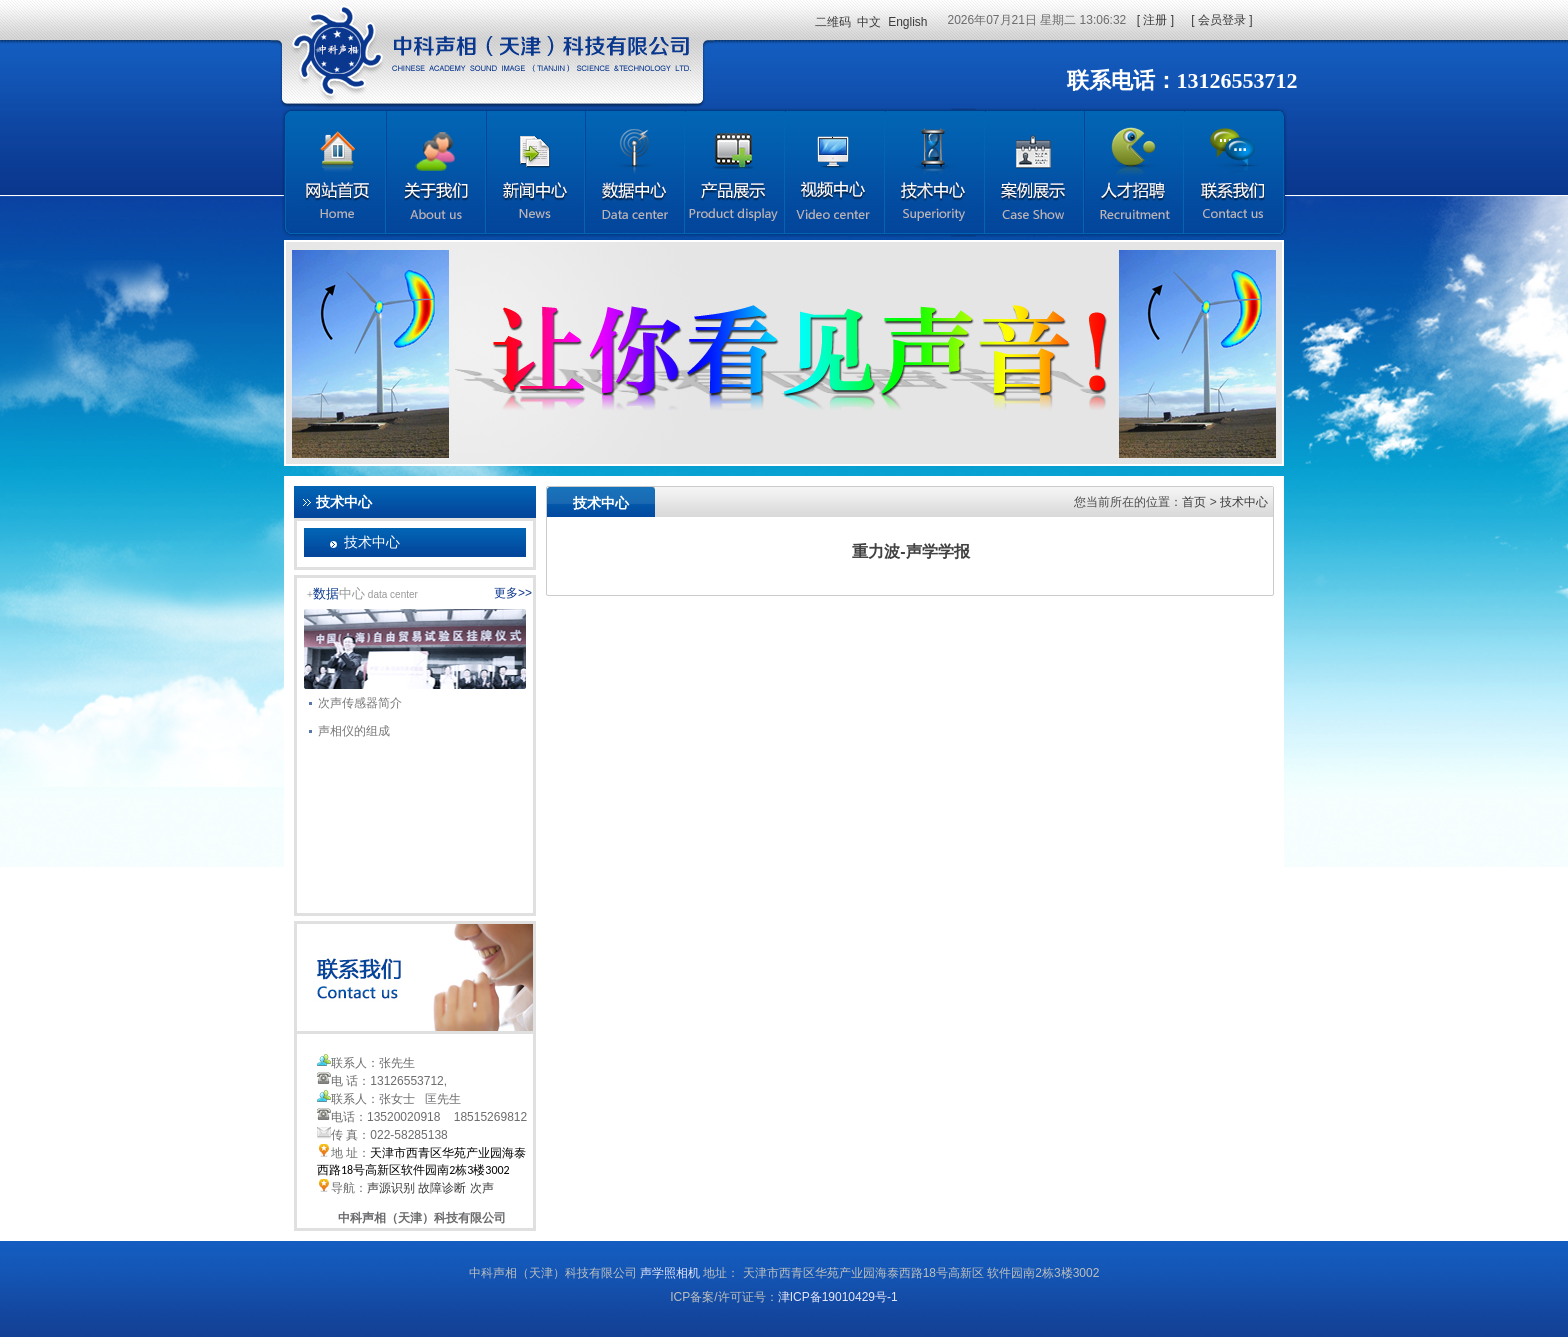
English (907, 22)
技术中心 (372, 542)
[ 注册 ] (1155, 20)
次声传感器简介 (355, 700)
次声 (482, 1188)
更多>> (513, 593)
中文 (869, 22)
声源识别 (391, 1188)
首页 (1194, 502)
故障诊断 (442, 1188)
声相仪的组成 (349, 728)
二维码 (833, 22)
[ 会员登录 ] (1221, 20)
